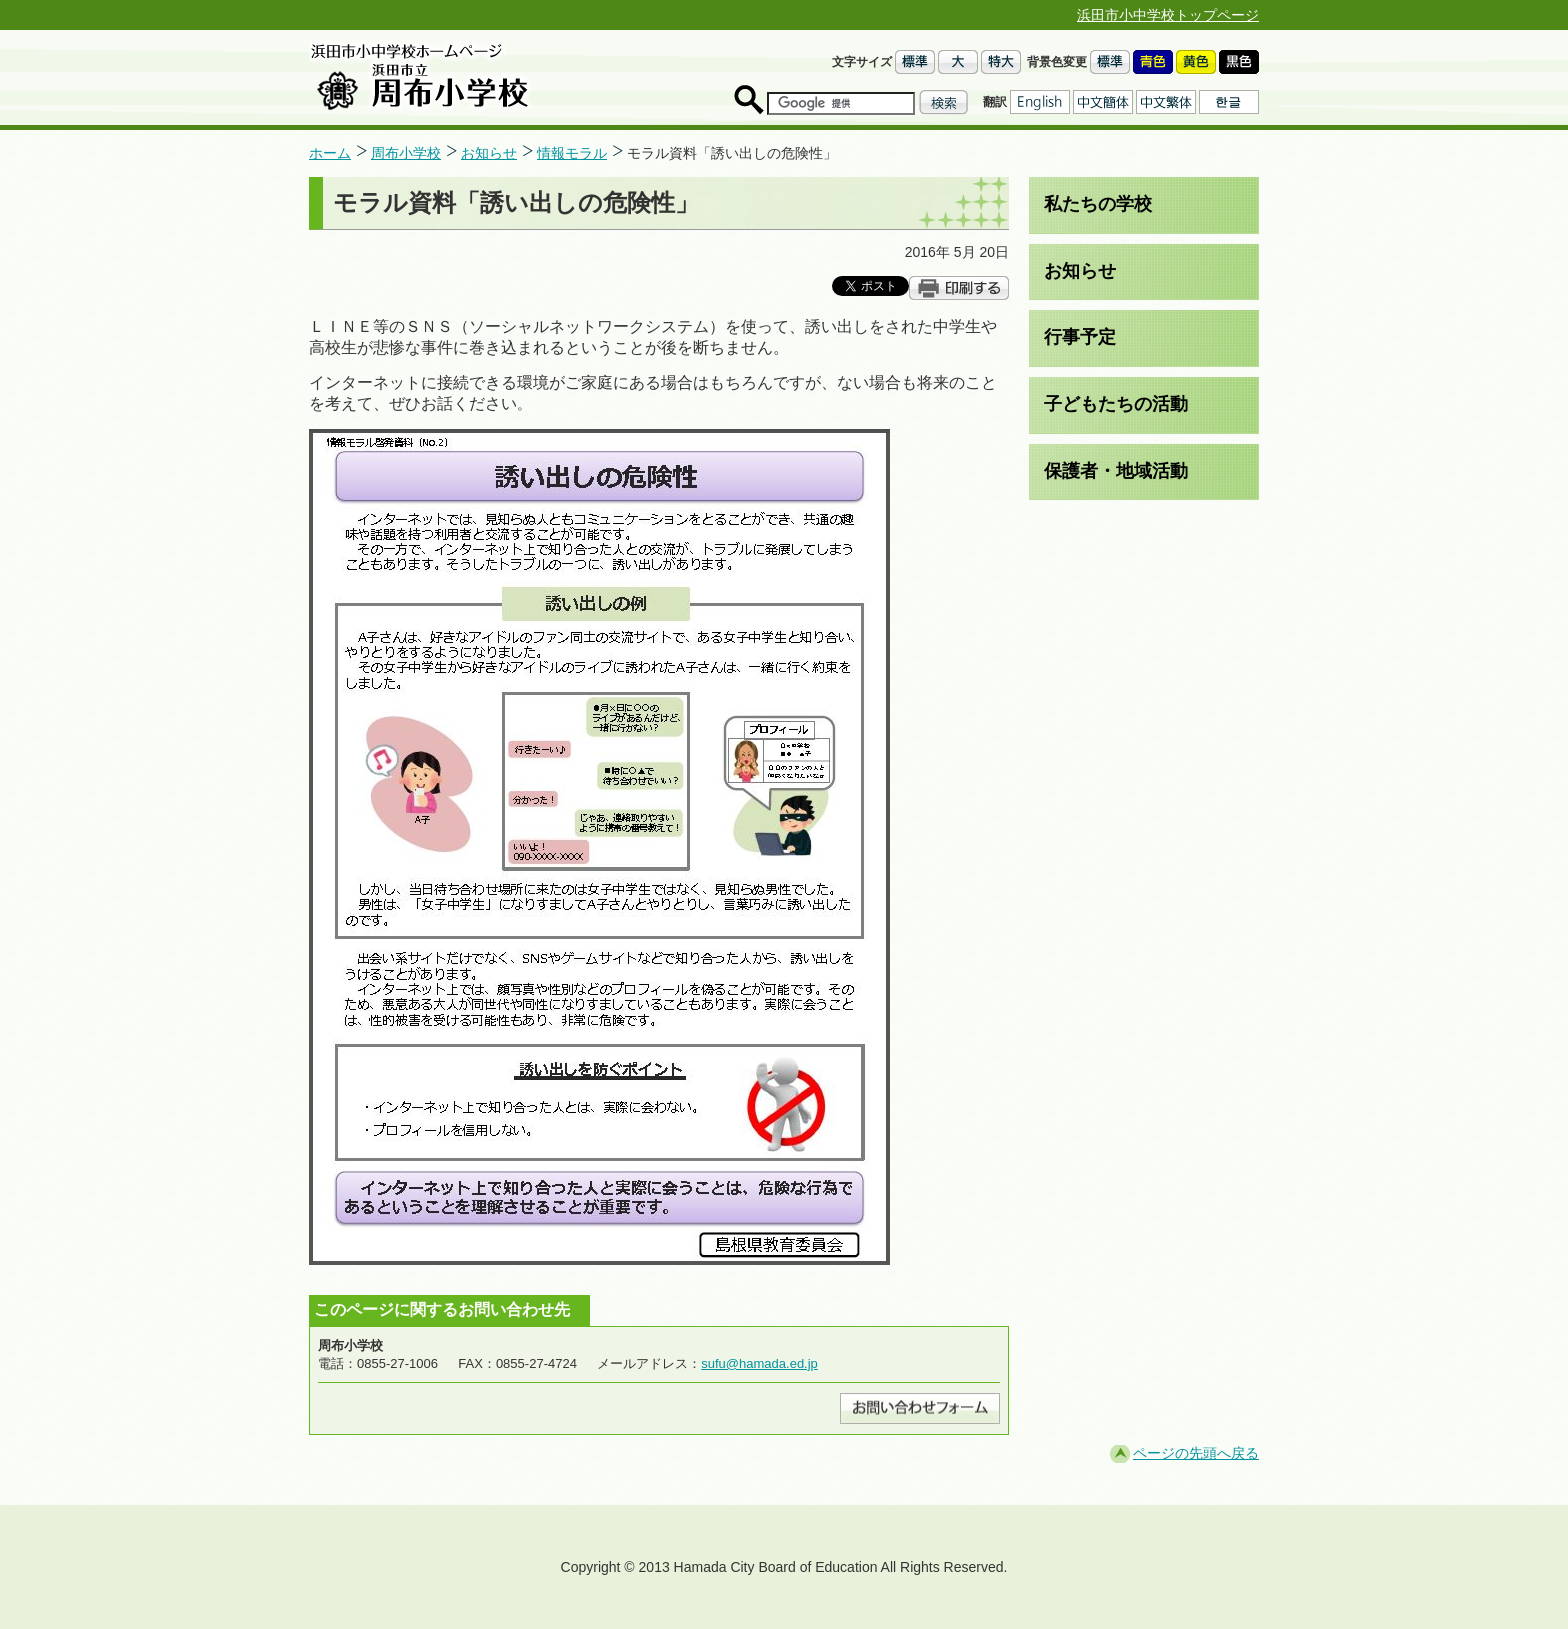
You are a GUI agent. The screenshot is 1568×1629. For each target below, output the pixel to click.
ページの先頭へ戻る (1196, 1453)
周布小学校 (406, 153)
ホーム (330, 153)
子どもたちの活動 (1116, 404)
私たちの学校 (1098, 204)
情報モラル (572, 153)
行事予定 (1080, 337)
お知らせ (489, 153)
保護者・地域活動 (1116, 471)
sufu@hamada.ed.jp (759, 1363)
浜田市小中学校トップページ (1168, 15)
